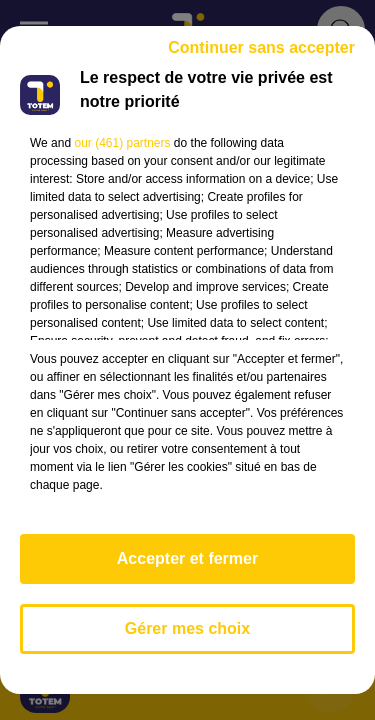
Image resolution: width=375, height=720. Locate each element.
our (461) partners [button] (122, 143)
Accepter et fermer (187, 558)
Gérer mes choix (187, 628)
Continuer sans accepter (261, 47)
